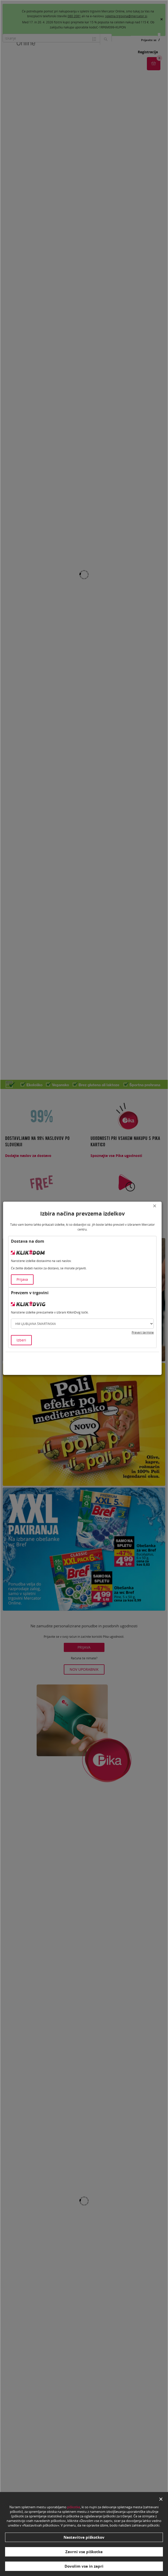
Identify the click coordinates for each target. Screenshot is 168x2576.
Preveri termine (143, 1332)
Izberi (21, 1340)
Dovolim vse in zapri (84, 2566)
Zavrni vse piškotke (84, 2551)
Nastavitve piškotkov (84, 2537)
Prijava (22, 1279)
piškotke (73, 2507)
